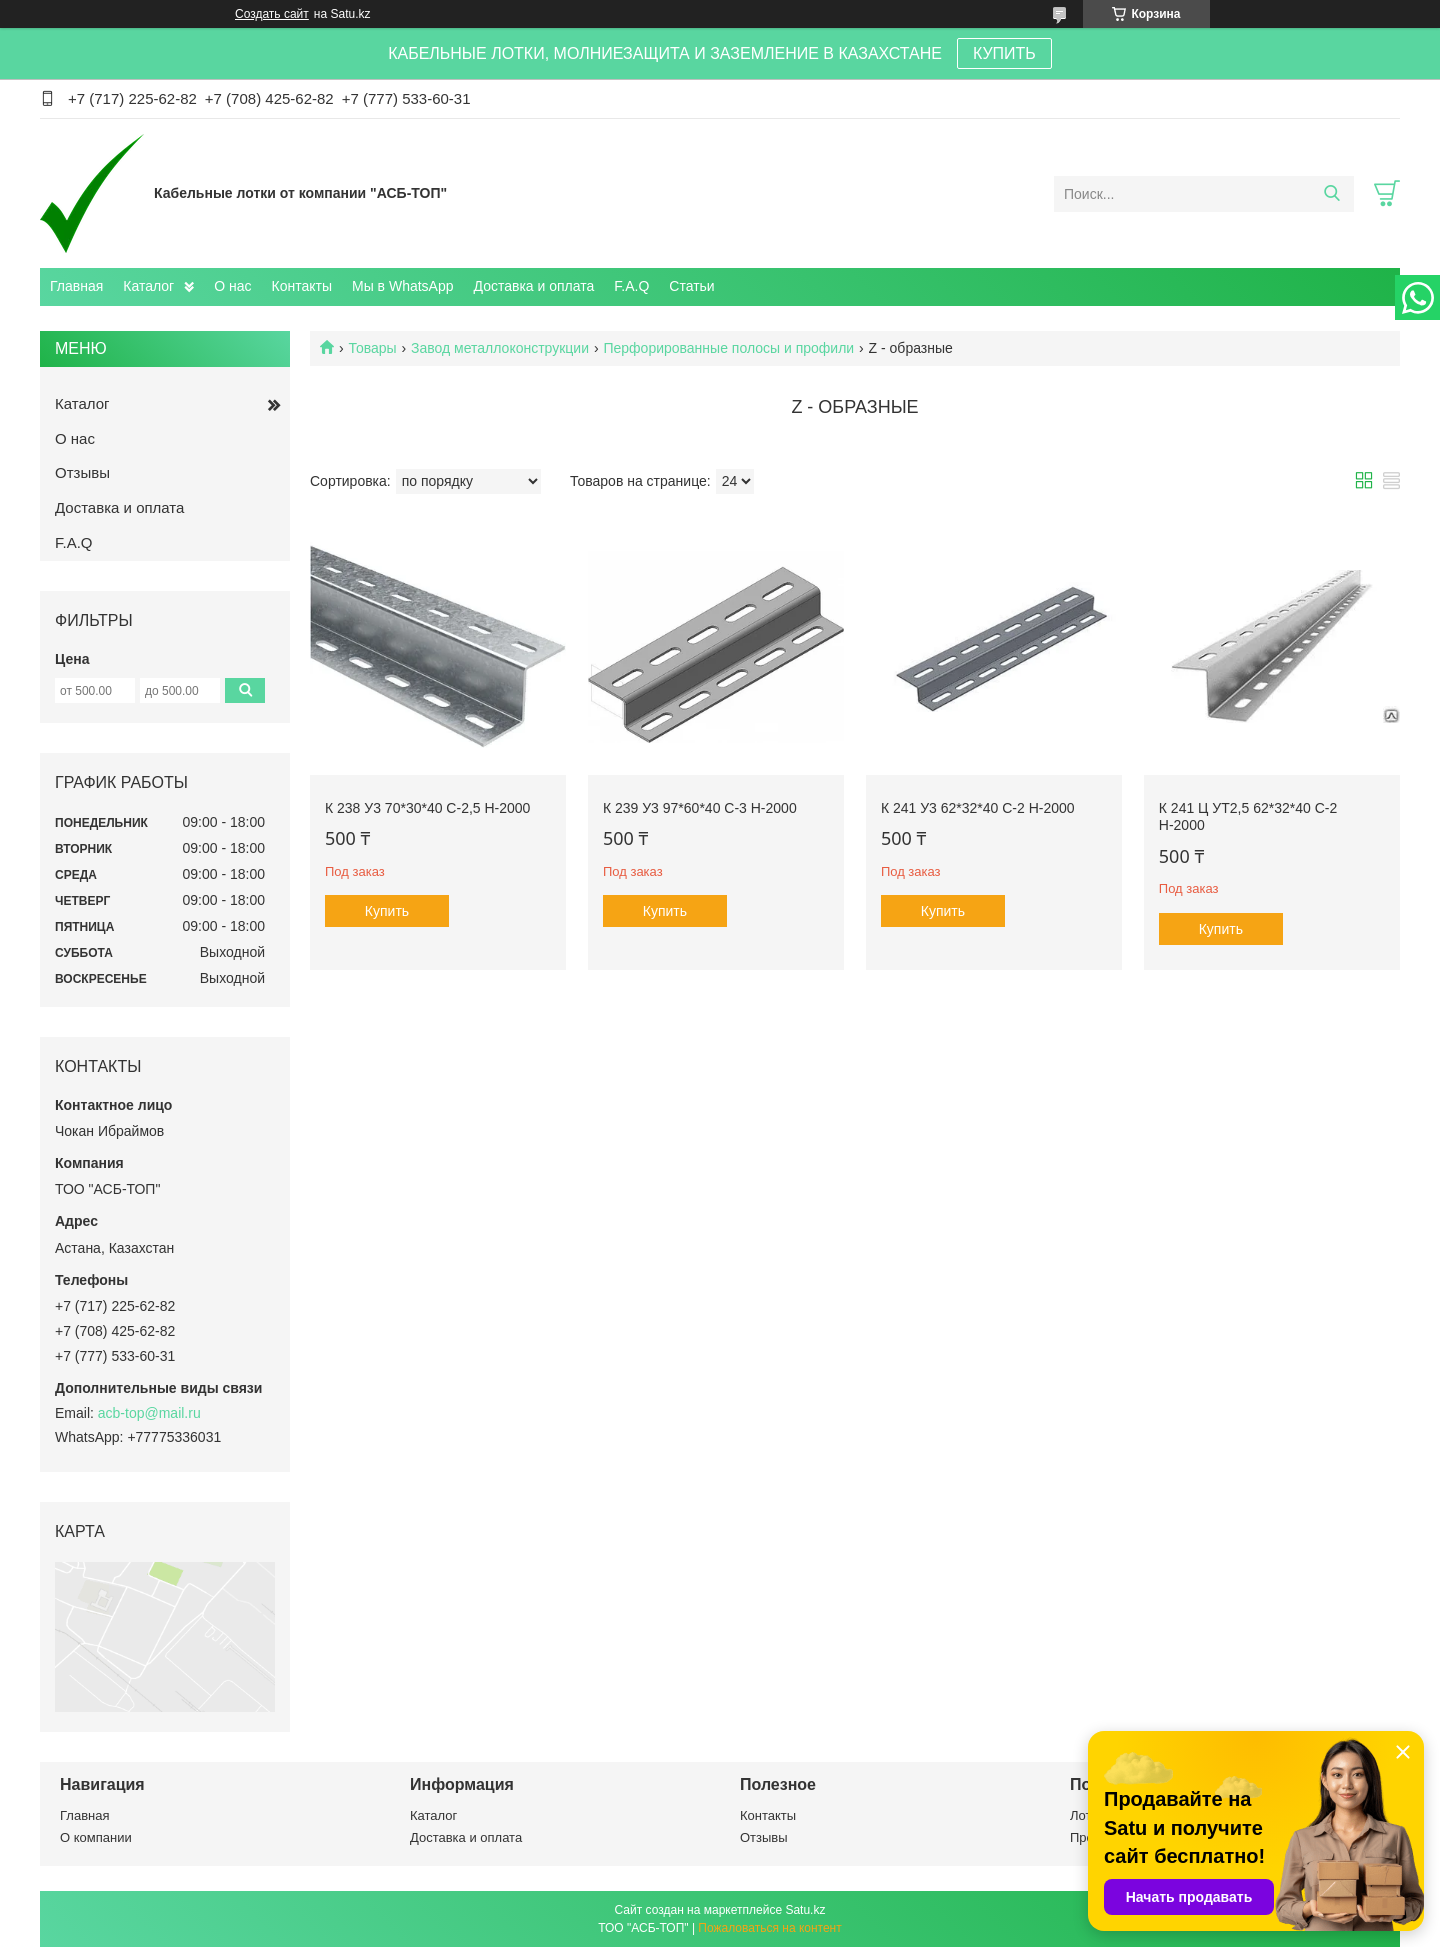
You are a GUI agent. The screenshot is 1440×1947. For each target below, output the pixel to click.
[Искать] (1331, 194)
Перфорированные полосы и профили (728, 348)
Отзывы (82, 472)
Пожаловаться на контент (769, 1928)
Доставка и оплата (534, 286)
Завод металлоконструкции (500, 348)
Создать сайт (272, 14)
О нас (232, 286)
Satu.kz (805, 1910)
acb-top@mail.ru (149, 1413)
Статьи (691, 286)
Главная (76, 286)
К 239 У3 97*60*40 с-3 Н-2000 (700, 808)
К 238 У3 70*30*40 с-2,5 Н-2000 (427, 808)
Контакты (302, 286)
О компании (96, 1837)
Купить (387, 911)
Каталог (148, 286)
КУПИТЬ (1004, 53)
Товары (372, 348)
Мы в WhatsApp (403, 286)
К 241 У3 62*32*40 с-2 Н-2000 (978, 808)
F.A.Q (631, 286)
